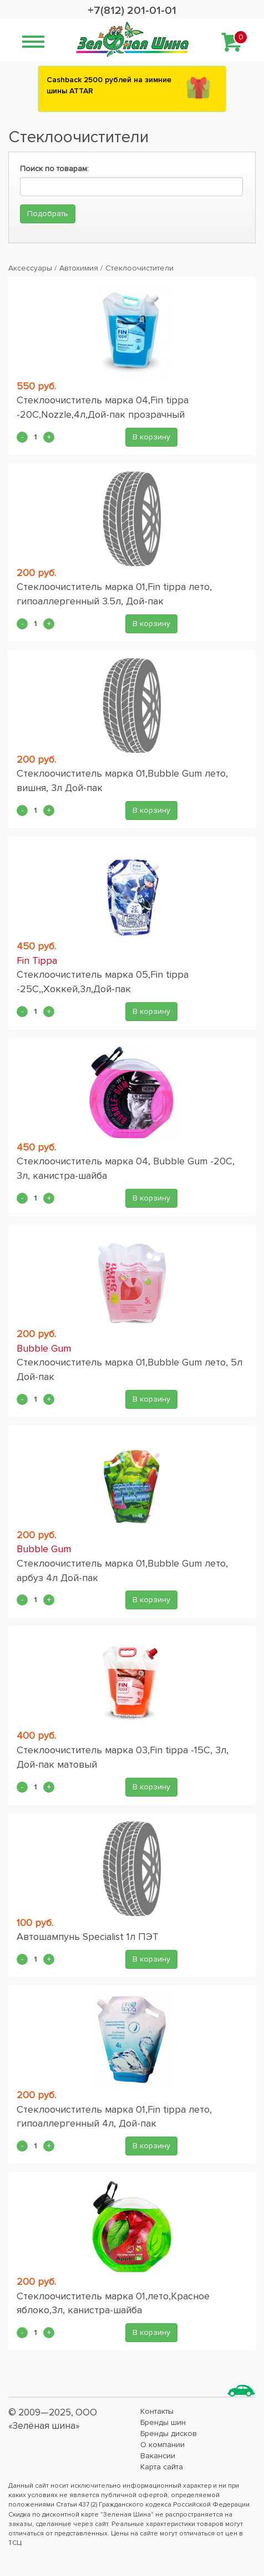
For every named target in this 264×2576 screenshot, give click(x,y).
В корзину (151, 437)
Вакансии (157, 2455)
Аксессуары (30, 268)
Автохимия (78, 268)
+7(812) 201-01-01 (132, 10)
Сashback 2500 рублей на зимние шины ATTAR (109, 85)
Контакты (157, 2411)
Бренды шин (163, 2422)
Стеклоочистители (139, 268)
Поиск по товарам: (54, 168)
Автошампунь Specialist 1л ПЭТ (88, 1936)
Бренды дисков (168, 2433)
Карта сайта (161, 2467)
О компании (162, 2444)
